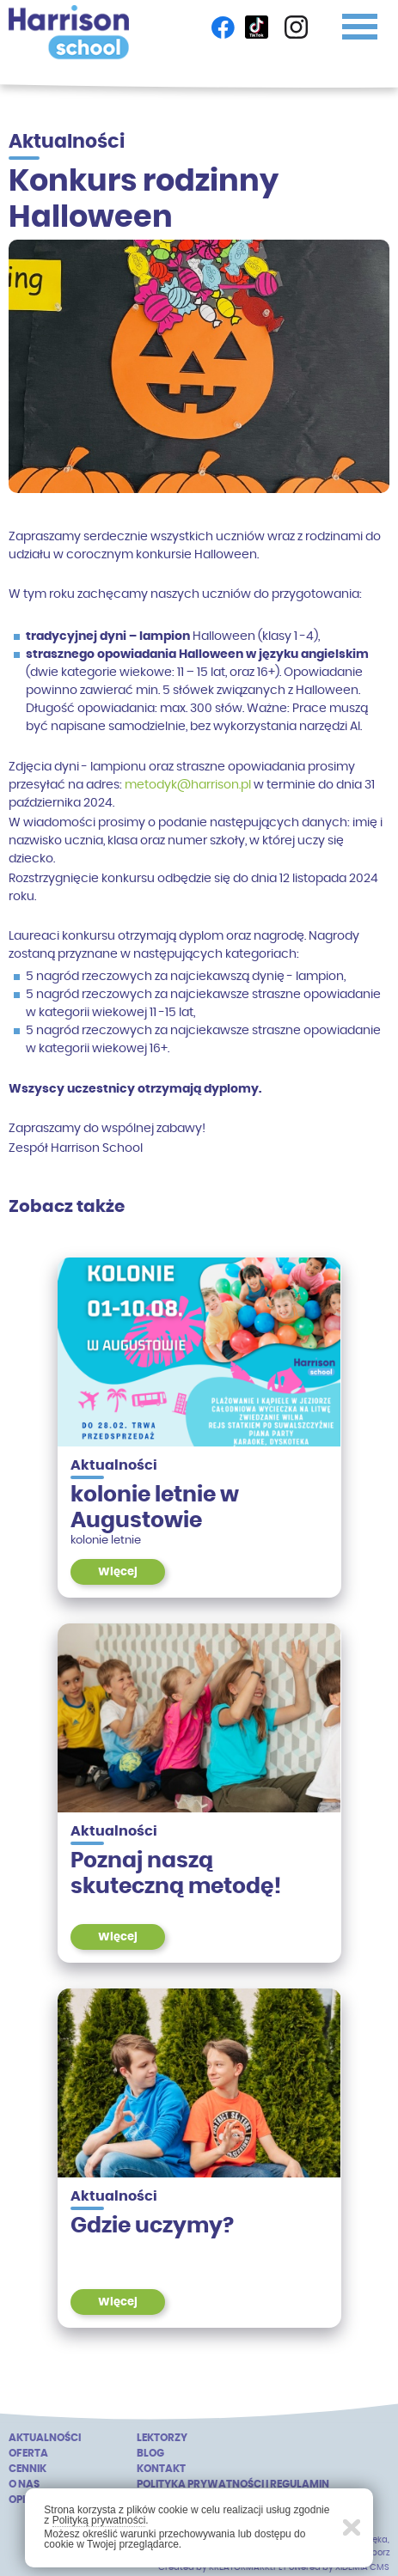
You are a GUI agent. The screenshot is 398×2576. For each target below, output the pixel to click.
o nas (24, 2483)
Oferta (28, 2452)
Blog (150, 2452)
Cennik (27, 2468)
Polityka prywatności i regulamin (233, 2483)
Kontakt (161, 2468)
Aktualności (45, 2437)
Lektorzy (162, 2437)
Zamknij (351, 2527)
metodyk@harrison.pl (188, 784)
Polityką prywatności (99, 2520)
